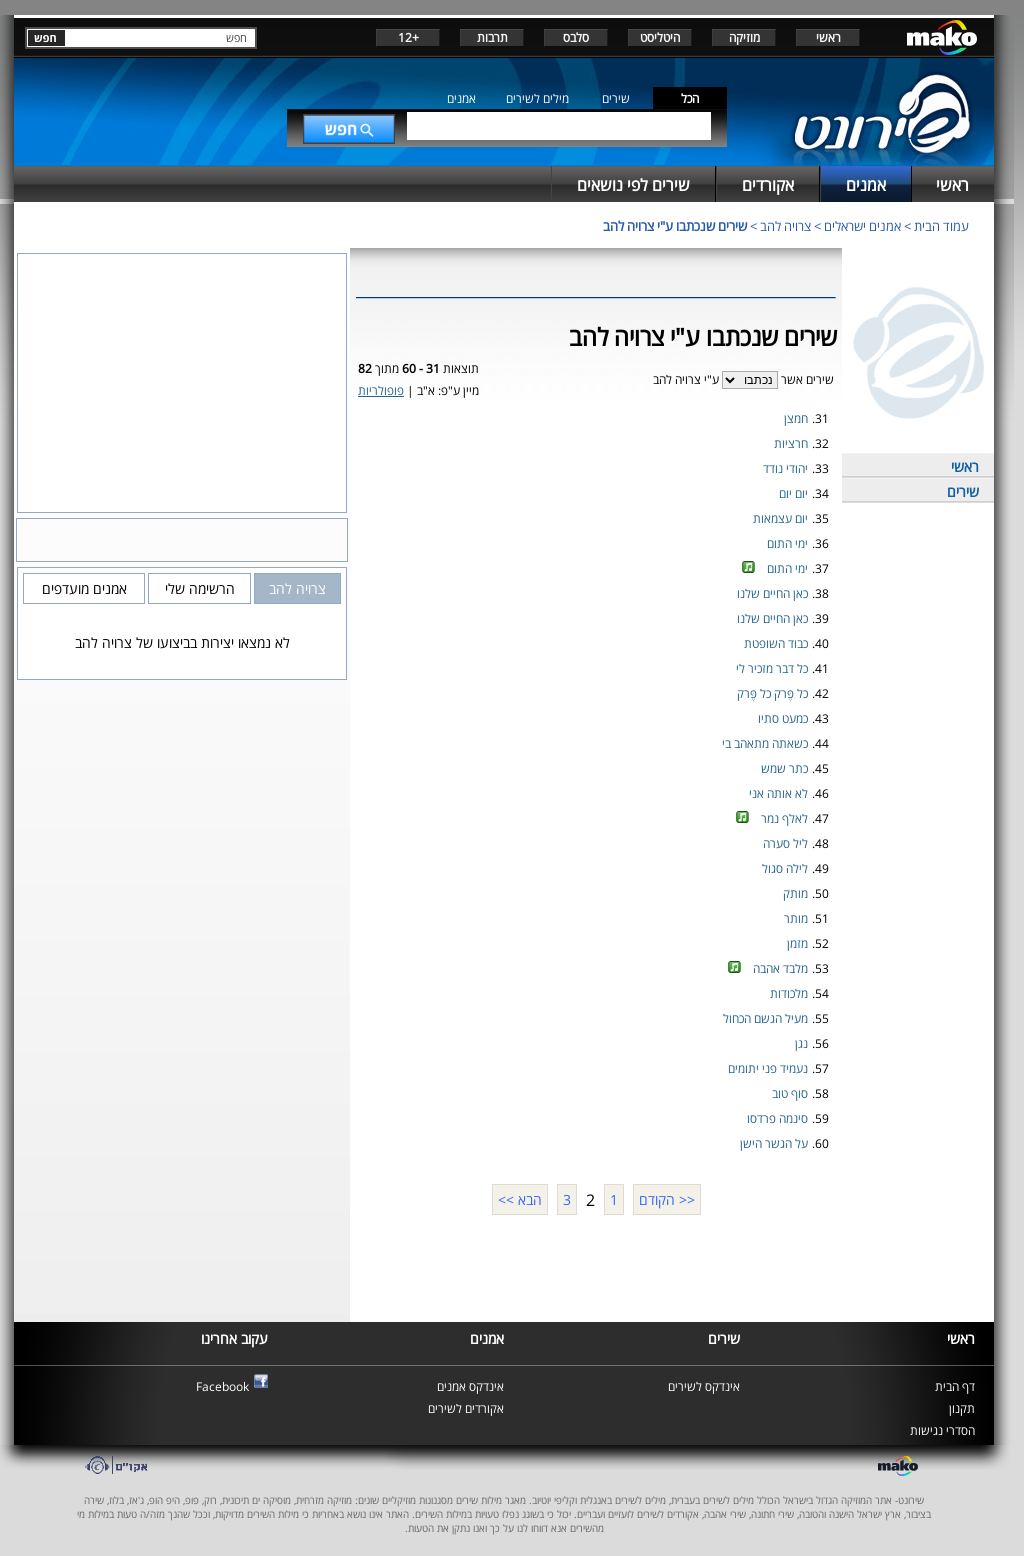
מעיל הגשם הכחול (765, 1018)
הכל (690, 98)
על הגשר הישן (774, 1143)
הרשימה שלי (200, 588)
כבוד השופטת (776, 643)
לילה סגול (785, 868)
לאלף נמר (784, 818)
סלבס (576, 37)
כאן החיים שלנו (772, 593)
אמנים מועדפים (84, 588)
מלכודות (789, 993)
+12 (408, 37)
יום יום (793, 493)
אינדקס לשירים (704, 1386)
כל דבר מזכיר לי (772, 668)
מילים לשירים (537, 98)
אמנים (461, 98)
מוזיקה (744, 37)
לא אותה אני (778, 793)
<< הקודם (667, 1199)
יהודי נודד (785, 468)
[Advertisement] (596, 1266)
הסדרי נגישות (942, 1430)
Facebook (222, 1386)
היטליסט (660, 37)
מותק (795, 893)
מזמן (797, 943)
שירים (616, 98)
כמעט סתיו (783, 718)
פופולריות (381, 390)
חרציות (791, 443)
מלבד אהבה (780, 968)
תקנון (962, 1408)
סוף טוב (790, 1093)
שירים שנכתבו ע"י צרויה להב (675, 226)
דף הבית (955, 1386)
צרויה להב (785, 226)
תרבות (492, 37)
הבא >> (520, 1199)
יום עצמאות (780, 518)
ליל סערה (785, 843)
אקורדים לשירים (466, 1408)
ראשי (828, 37)
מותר (796, 918)
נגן (801, 1043)
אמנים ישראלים (862, 226)
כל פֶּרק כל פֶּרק (772, 693)
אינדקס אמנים (470, 1386)
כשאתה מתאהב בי (765, 743)
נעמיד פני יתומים (768, 1068)
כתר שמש (784, 768)
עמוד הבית (941, 226)
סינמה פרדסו (777, 1118)
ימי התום (787, 543)
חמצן (796, 418)
